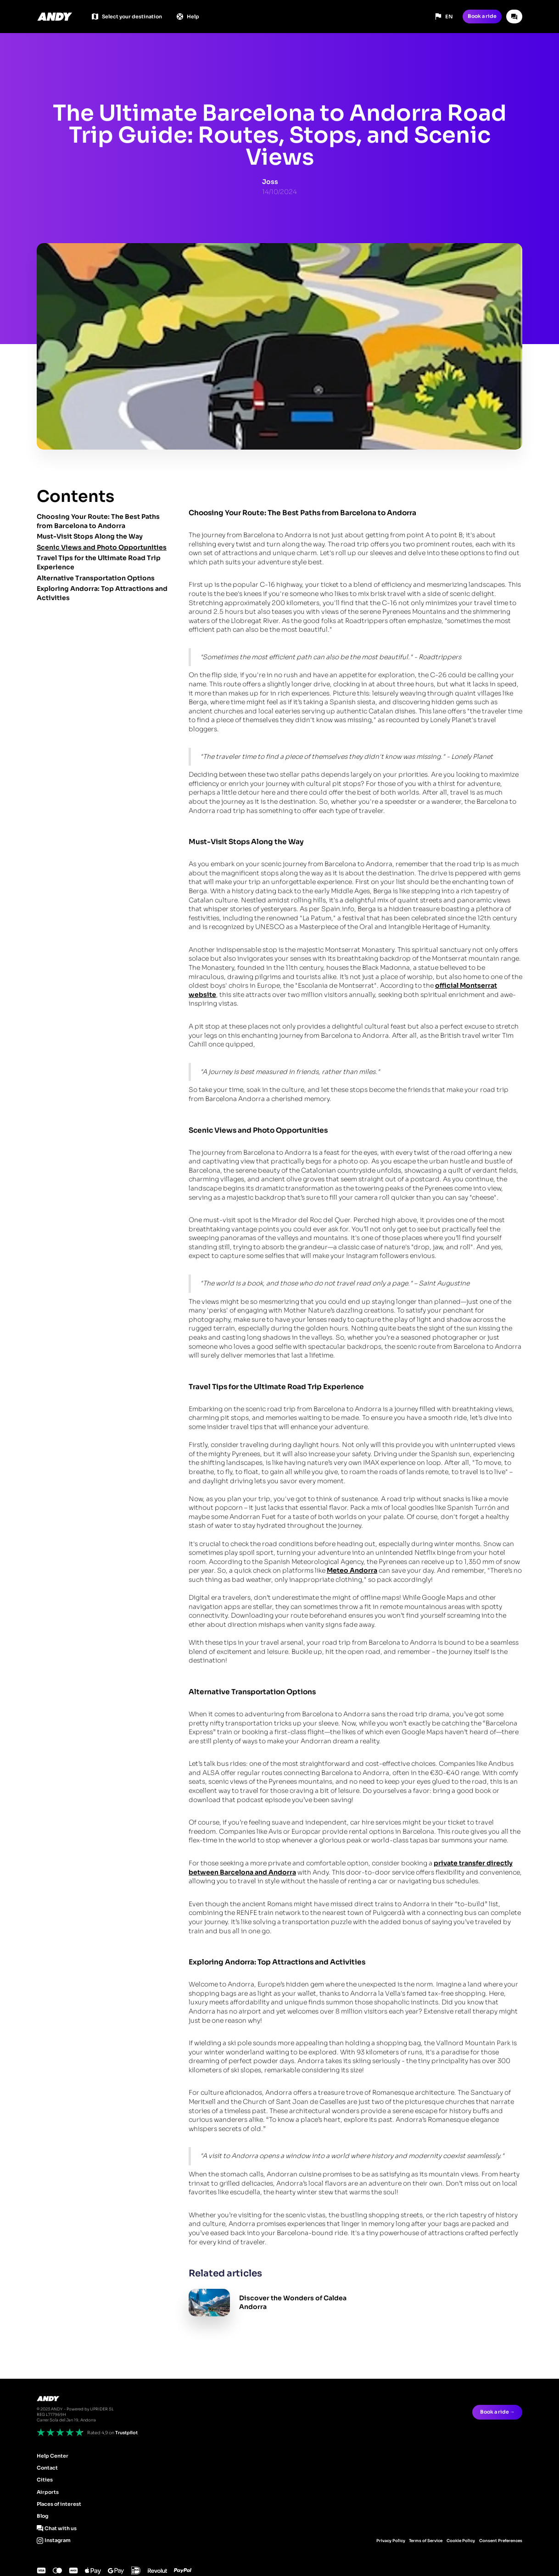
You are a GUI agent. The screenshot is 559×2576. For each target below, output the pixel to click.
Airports (48, 2492)
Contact (47, 2468)
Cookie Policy (461, 2540)
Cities (45, 2479)
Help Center (52, 2456)
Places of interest (59, 2504)
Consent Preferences (500, 2540)
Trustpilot (126, 2433)
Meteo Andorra (352, 1570)
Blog (42, 2516)
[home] (55, 16)
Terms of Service (425, 2540)
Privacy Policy (390, 2540)
